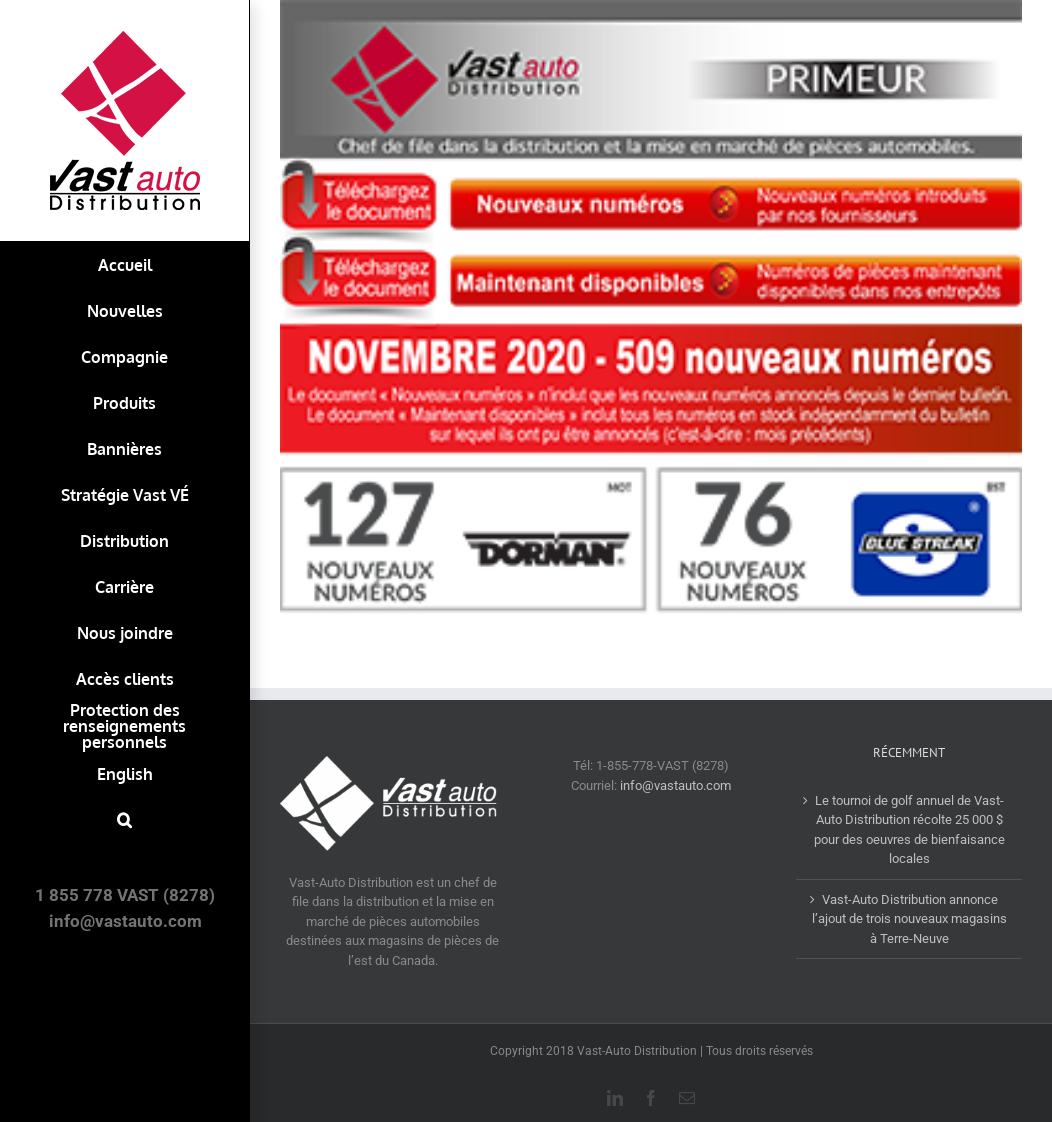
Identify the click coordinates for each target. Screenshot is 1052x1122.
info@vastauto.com (675, 785)
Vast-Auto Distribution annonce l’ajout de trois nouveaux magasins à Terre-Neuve (909, 919)
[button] (124, 820)
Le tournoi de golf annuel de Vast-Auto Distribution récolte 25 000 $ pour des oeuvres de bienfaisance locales (909, 830)
